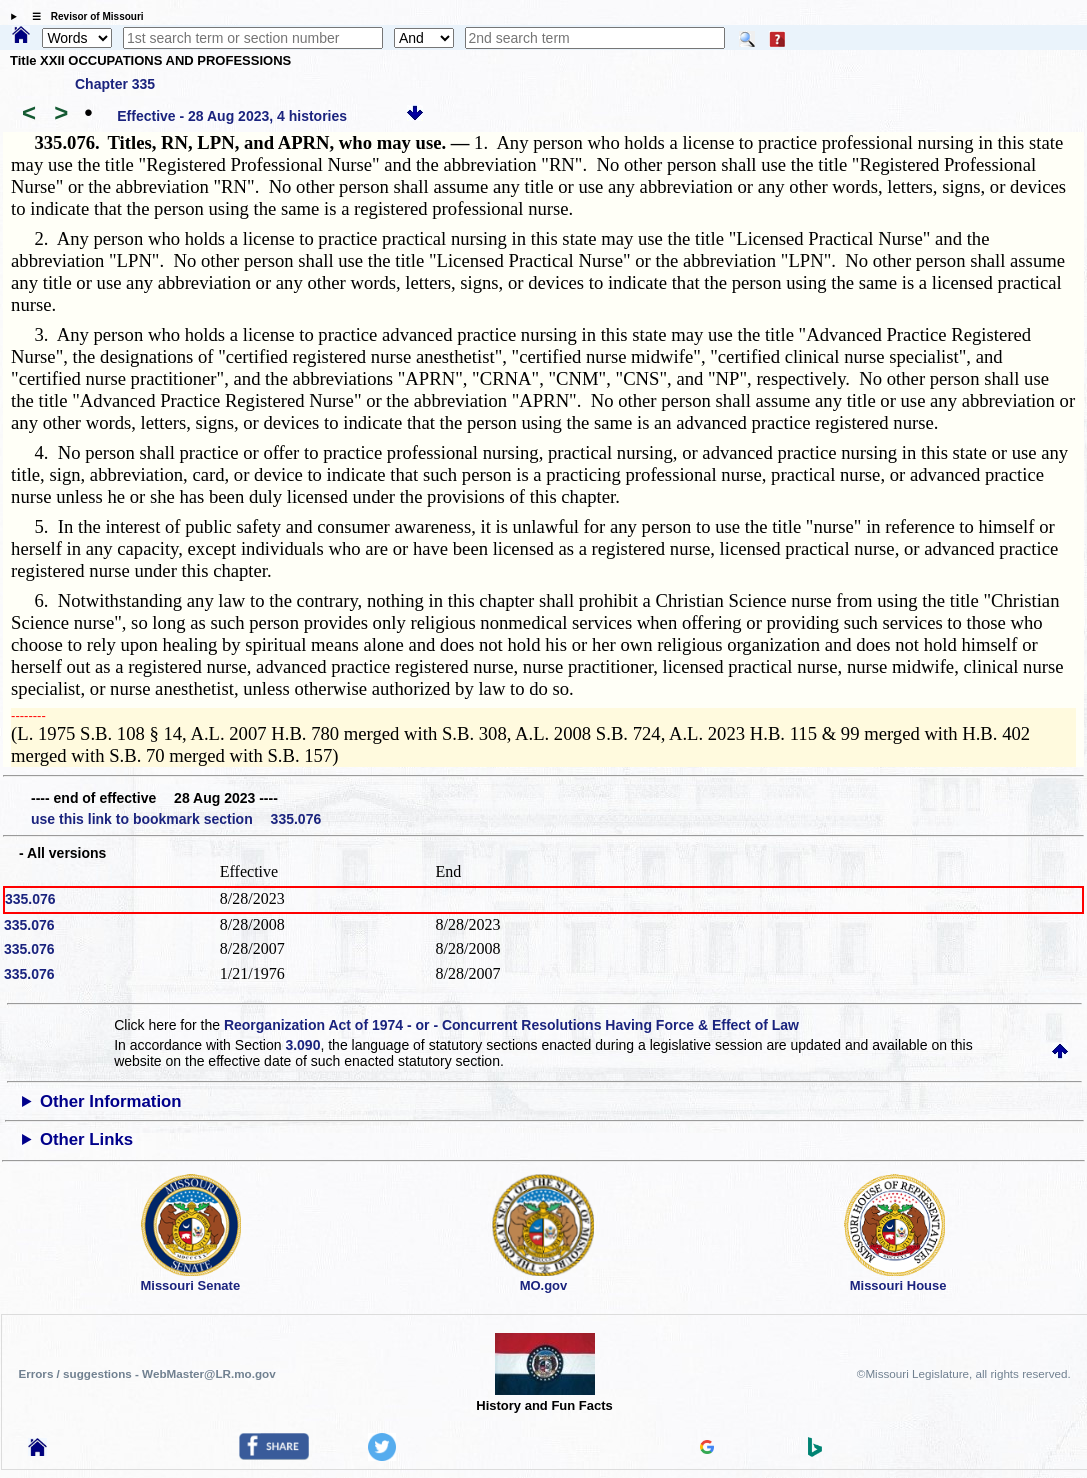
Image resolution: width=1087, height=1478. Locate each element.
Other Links (86, 1139)
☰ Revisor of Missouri (83, 16)
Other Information (111, 1101)
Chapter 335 (115, 84)
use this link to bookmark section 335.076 (176, 819)
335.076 (30, 899)
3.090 (302, 1045)
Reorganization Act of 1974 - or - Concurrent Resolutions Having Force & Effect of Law (511, 1025)
